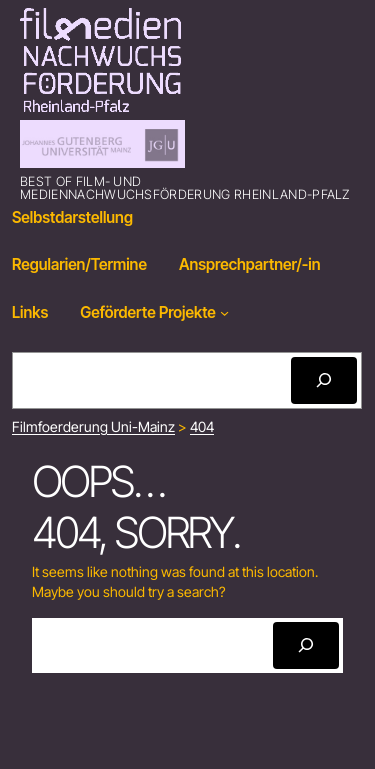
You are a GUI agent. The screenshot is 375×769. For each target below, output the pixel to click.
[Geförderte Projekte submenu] (224, 312)
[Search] (324, 380)
